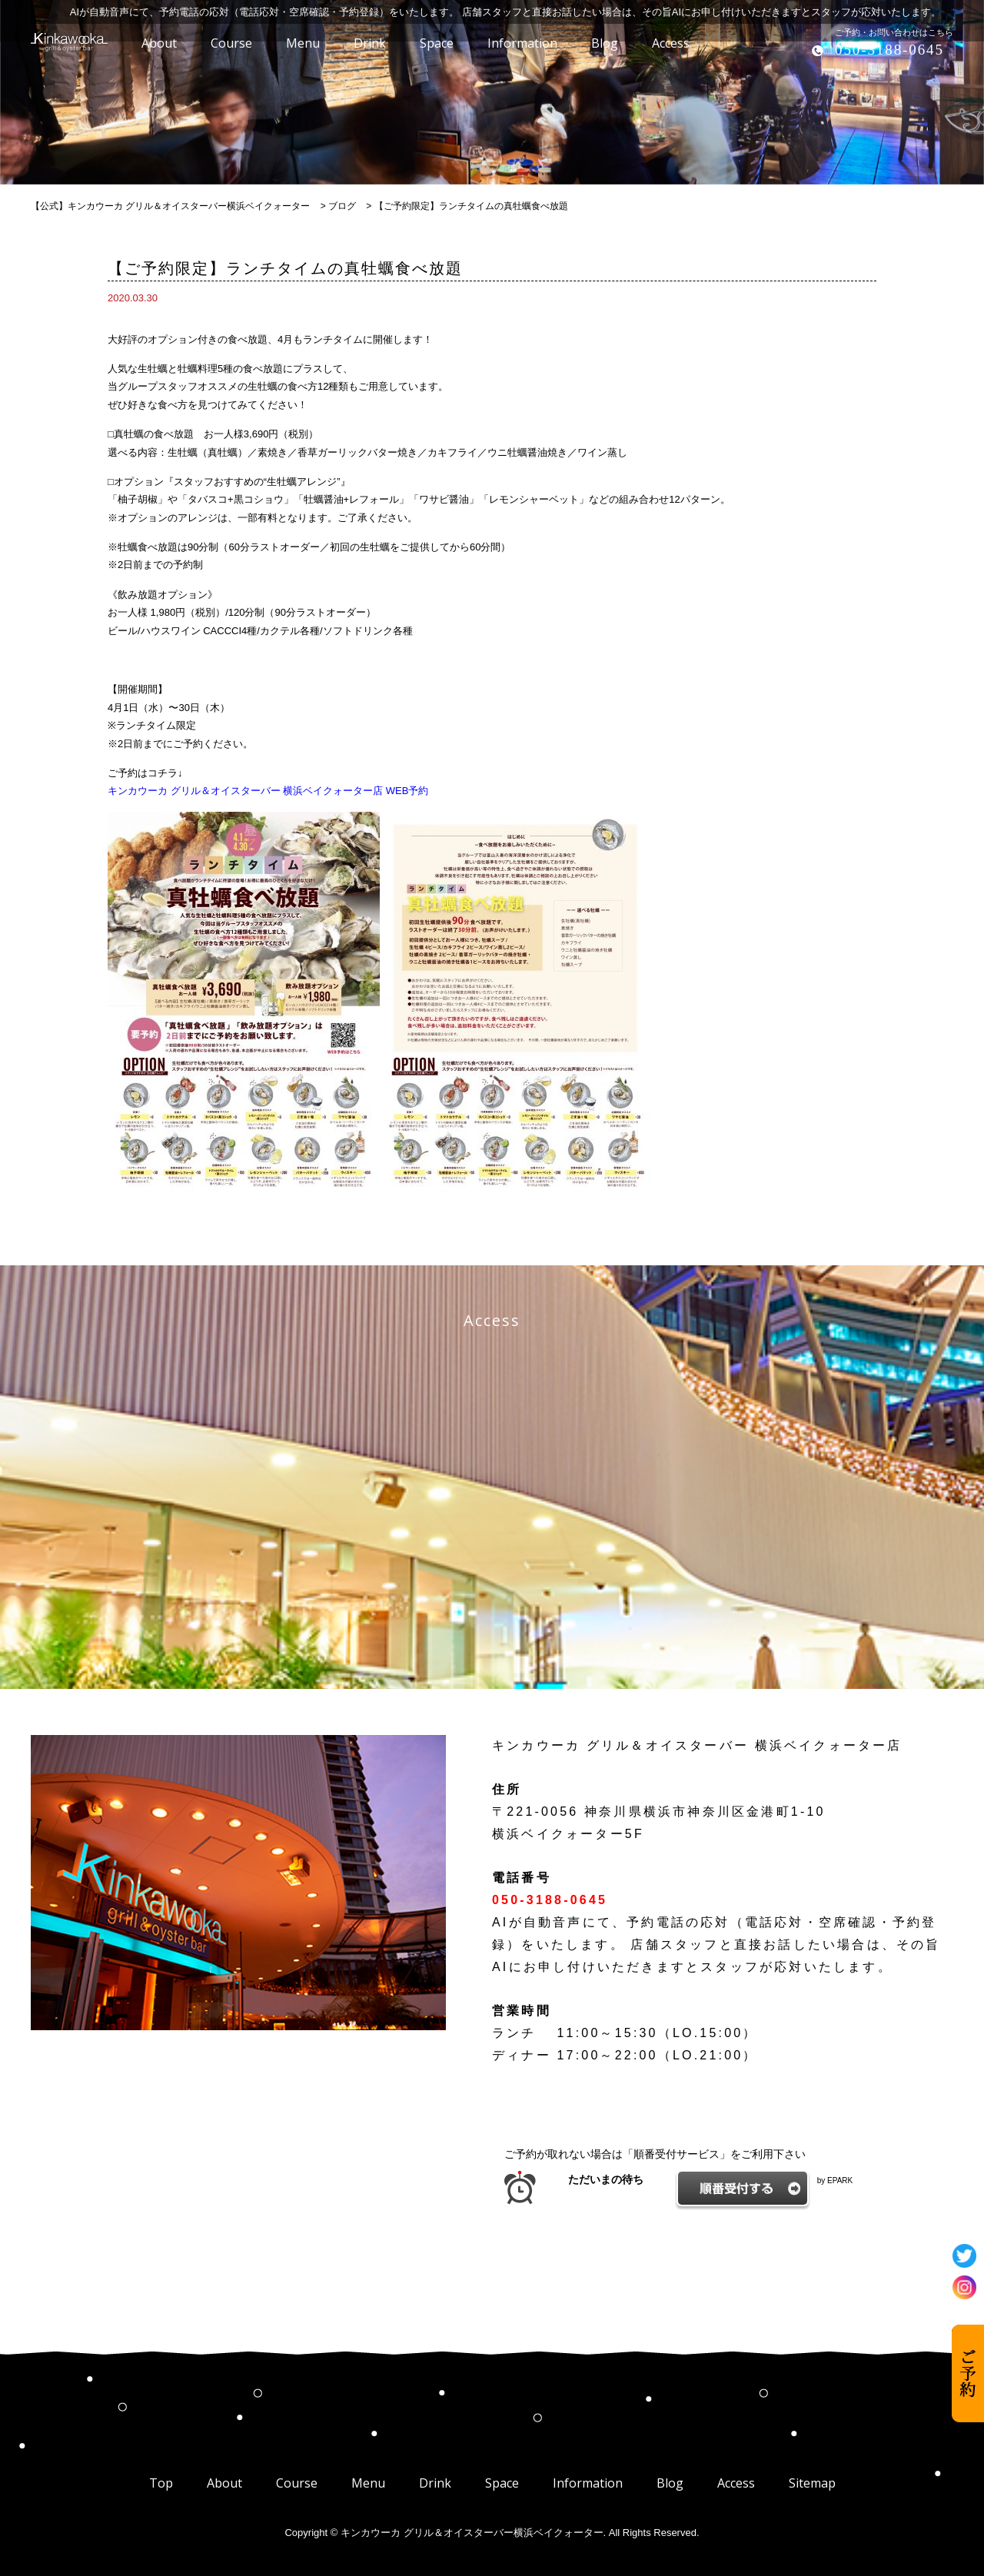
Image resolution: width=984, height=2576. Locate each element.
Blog (670, 2483)
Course (296, 2483)
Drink (435, 2483)
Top (161, 2483)
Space (502, 2483)
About (224, 2483)
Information (588, 2483)
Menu (368, 2483)
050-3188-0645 (889, 50)
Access (736, 2483)
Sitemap (812, 2483)
